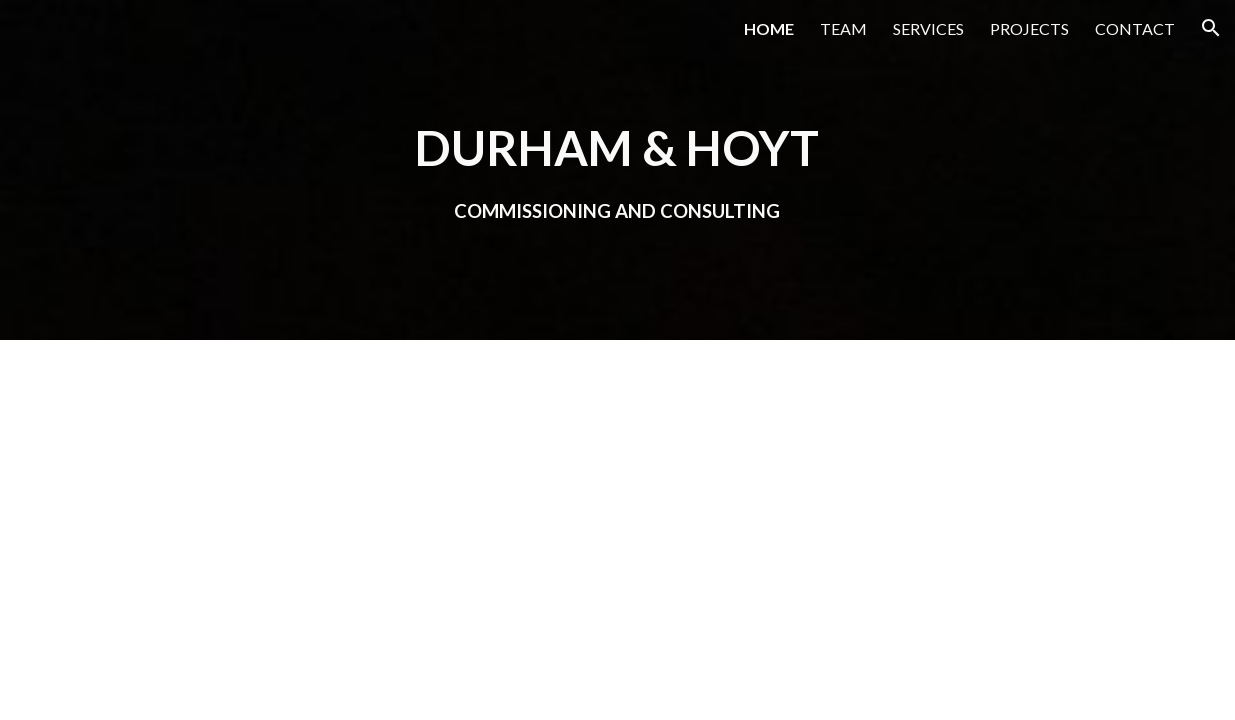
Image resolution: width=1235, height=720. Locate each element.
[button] (1211, 28)
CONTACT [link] (1135, 28)
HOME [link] (769, 28)
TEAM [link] (843, 28)
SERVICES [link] (928, 28)
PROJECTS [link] (1029, 28)
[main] (617, 170)
